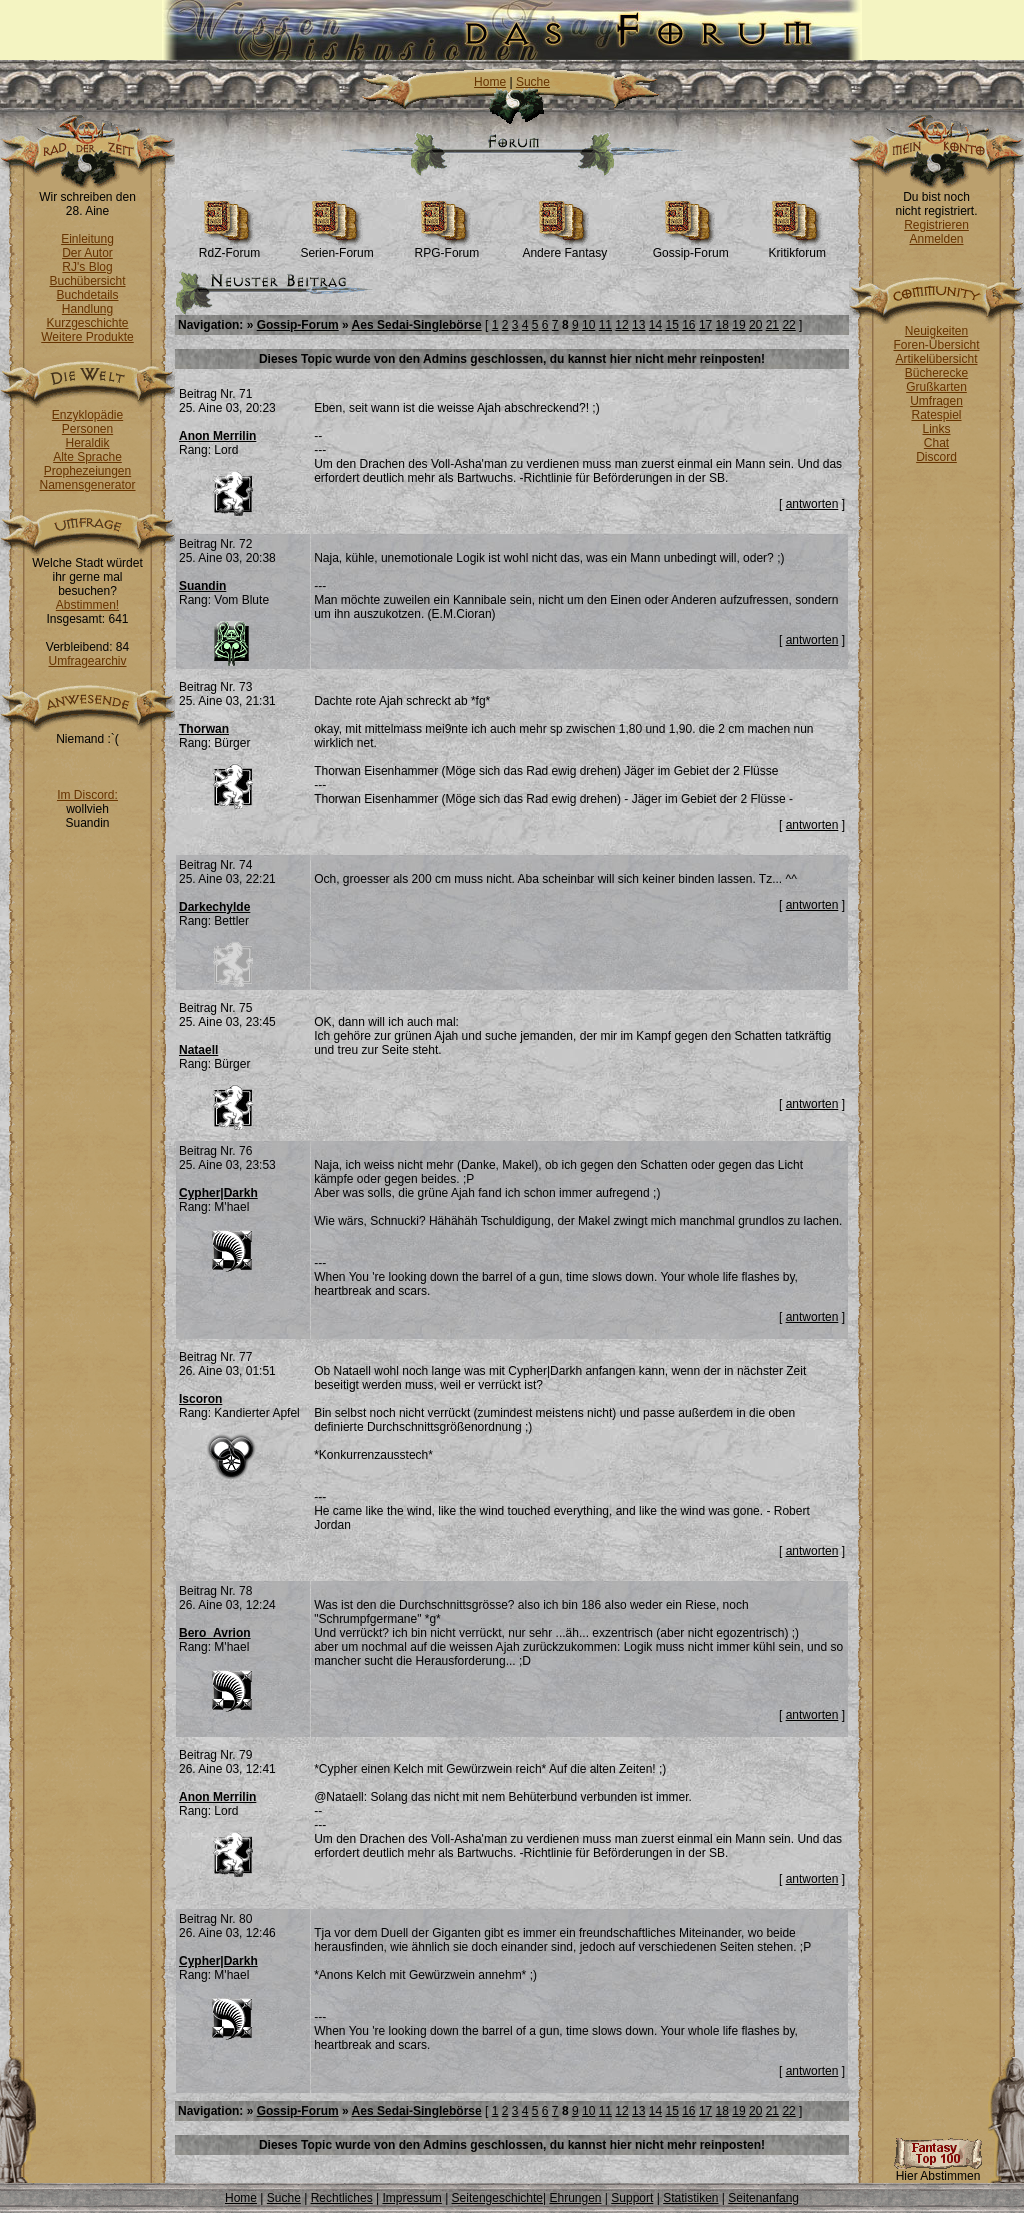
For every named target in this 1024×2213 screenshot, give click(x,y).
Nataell (198, 1050)
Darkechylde (214, 907)
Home (490, 82)
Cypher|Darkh (218, 1193)
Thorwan (204, 729)
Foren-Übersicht (936, 345)
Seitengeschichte (497, 2198)
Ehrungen (575, 2198)
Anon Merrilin (217, 436)
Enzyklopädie (87, 415)
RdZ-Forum (229, 247)
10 (588, 325)
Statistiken (690, 2198)
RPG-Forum (447, 247)
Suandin (202, 586)
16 (688, 325)
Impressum (411, 2198)
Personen (87, 429)
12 (621, 325)
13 (638, 325)
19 (738, 325)
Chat (936, 443)
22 (788, 325)
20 (755, 325)
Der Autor (87, 253)
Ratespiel (936, 415)
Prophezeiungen (87, 471)
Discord (936, 457)
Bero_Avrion (215, 1633)
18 (722, 325)
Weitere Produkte (87, 337)
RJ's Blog (87, 267)
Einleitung (87, 239)
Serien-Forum (336, 247)
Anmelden (936, 239)
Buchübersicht (87, 281)
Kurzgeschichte (87, 323)
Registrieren (936, 225)
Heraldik (87, 443)
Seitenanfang (763, 2198)
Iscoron (200, 1399)
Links (936, 429)
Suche (533, 82)
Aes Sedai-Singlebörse (417, 325)
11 (605, 325)
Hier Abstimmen (938, 2170)
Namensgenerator (87, 485)
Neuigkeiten (936, 331)
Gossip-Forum (691, 247)
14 (655, 325)
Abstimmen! (87, 605)
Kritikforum (797, 247)
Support (632, 2198)
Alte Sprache (87, 457)
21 (772, 325)
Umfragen (936, 401)
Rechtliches (342, 2198)
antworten (812, 504)
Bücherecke (936, 373)
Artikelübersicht (936, 359)
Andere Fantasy (564, 247)
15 (671, 325)
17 (705, 325)
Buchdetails (87, 295)
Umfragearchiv (87, 661)
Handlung (87, 309)
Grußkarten (936, 387)
